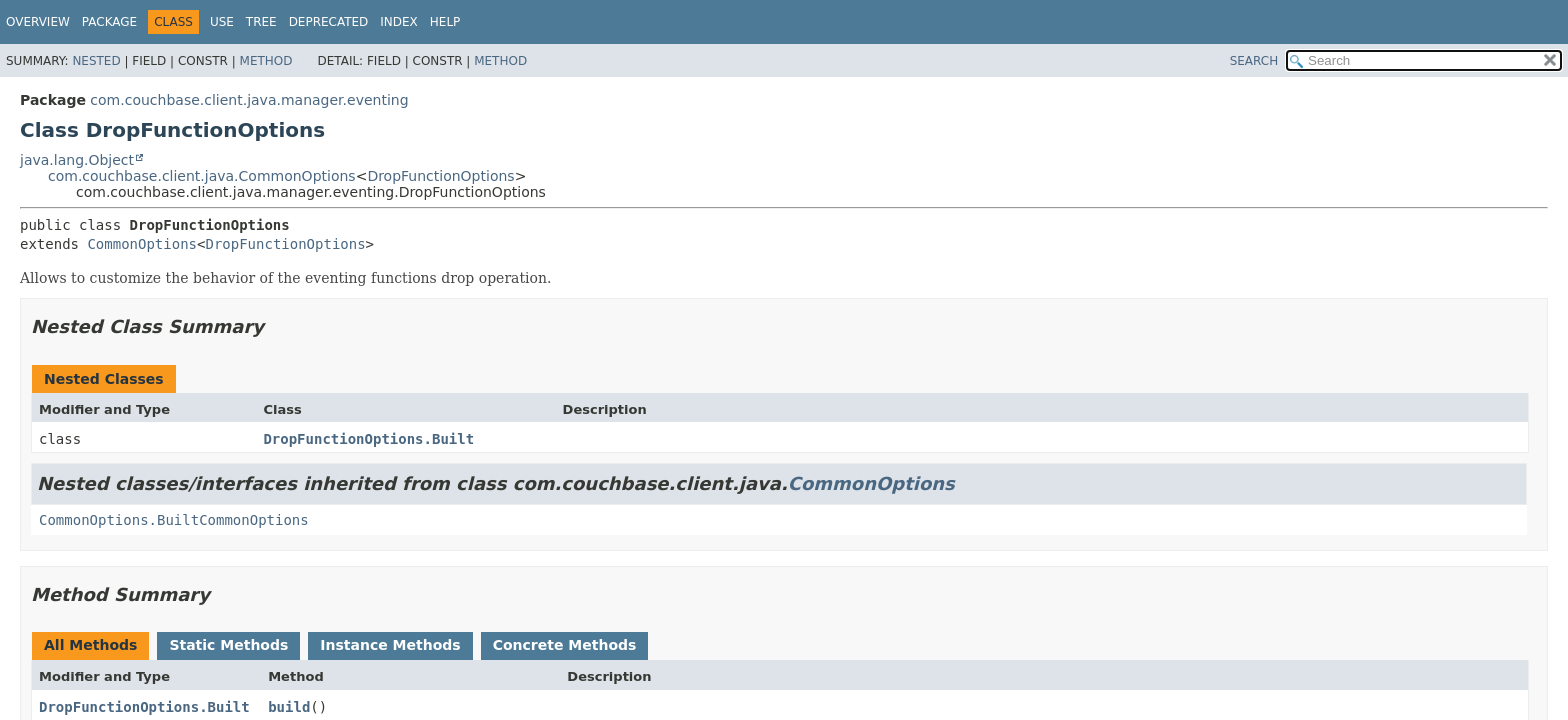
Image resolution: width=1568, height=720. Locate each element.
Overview (38, 22)
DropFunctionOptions (440, 176)
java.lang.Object (77, 160)
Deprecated (329, 22)
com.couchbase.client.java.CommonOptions (202, 176)
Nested (96, 61)
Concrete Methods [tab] (565, 645)
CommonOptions (142, 244)
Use (222, 22)
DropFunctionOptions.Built (368, 439)
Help (445, 22)
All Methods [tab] (90, 645)
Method (266, 61)
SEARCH (1254, 61)
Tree (261, 22)
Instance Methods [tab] (390, 645)
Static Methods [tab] (228, 645)
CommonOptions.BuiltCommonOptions (174, 520)
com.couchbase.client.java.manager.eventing (249, 100)
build (289, 707)
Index (399, 22)
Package (109, 22)
